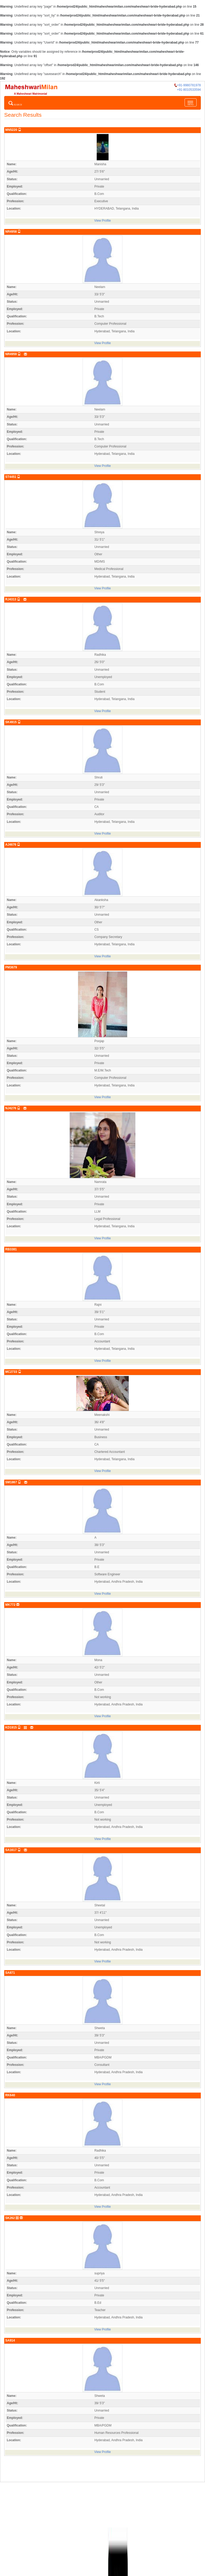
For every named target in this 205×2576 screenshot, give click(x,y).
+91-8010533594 (189, 90)
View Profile (102, 220)
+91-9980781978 (187, 85)
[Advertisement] (102, 2502)
